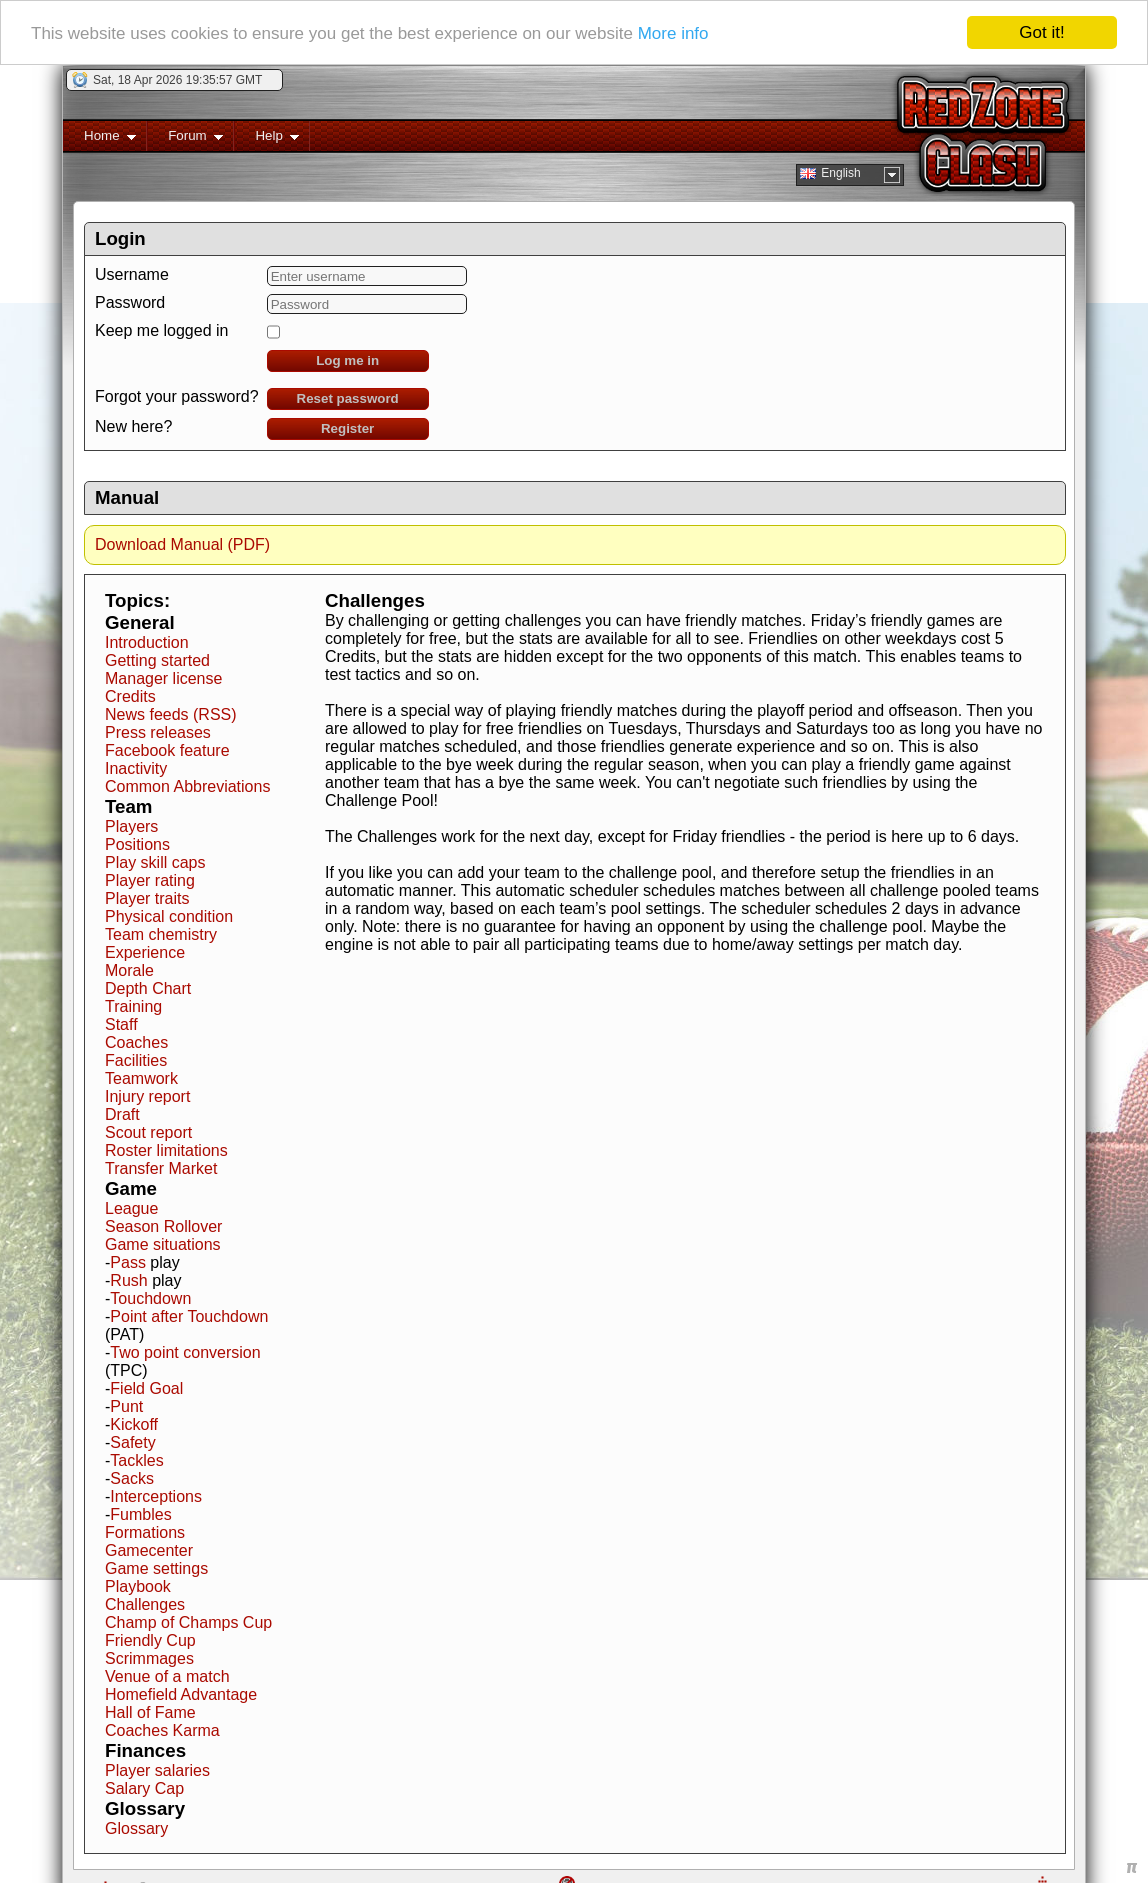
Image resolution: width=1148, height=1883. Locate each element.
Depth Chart (148, 987)
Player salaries (157, 1769)
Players (131, 825)
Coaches (136, 1041)
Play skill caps (155, 861)
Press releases (158, 731)
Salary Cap (144, 1787)
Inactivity (136, 767)
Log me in (347, 359)
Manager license (163, 677)
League (131, 1207)
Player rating (150, 879)
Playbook (138, 1585)
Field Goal (146, 1387)
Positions (137, 843)
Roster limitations (166, 1149)
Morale (129, 969)
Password (130, 301)
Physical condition (169, 915)
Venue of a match (167, 1675)
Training (133, 1005)
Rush (128, 1279)
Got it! (1041, 31)
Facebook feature (167, 749)
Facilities (136, 1059)
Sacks (132, 1477)
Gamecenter (149, 1549)
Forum (185, 138)
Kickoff (134, 1423)
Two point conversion (185, 1351)
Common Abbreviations (187, 785)
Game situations (163, 1243)
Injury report (147, 1095)
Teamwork (141, 1077)
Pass (128, 1261)
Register (347, 427)
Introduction (147, 641)
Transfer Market (161, 1167)
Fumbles (140, 1513)
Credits (130, 695)
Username (132, 273)
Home (99, 138)
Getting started (157, 659)
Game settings (156, 1567)
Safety (132, 1441)
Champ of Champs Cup (188, 1621)
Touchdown (150, 1297)
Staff (121, 1023)
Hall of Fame (150, 1711)
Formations (145, 1531)
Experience (145, 951)
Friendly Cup (150, 1639)
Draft (122, 1113)
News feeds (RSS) (171, 713)
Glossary (136, 1827)
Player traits (147, 897)
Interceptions (156, 1495)
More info (673, 32)
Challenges (145, 1603)
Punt (126, 1405)
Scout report (148, 1131)
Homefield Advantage (181, 1693)
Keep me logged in (161, 329)
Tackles (136, 1459)
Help (266, 138)
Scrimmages (149, 1657)
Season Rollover (163, 1225)
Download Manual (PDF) (182, 543)
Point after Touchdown (189, 1315)
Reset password (348, 397)
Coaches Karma (162, 1729)
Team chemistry (161, 933)
